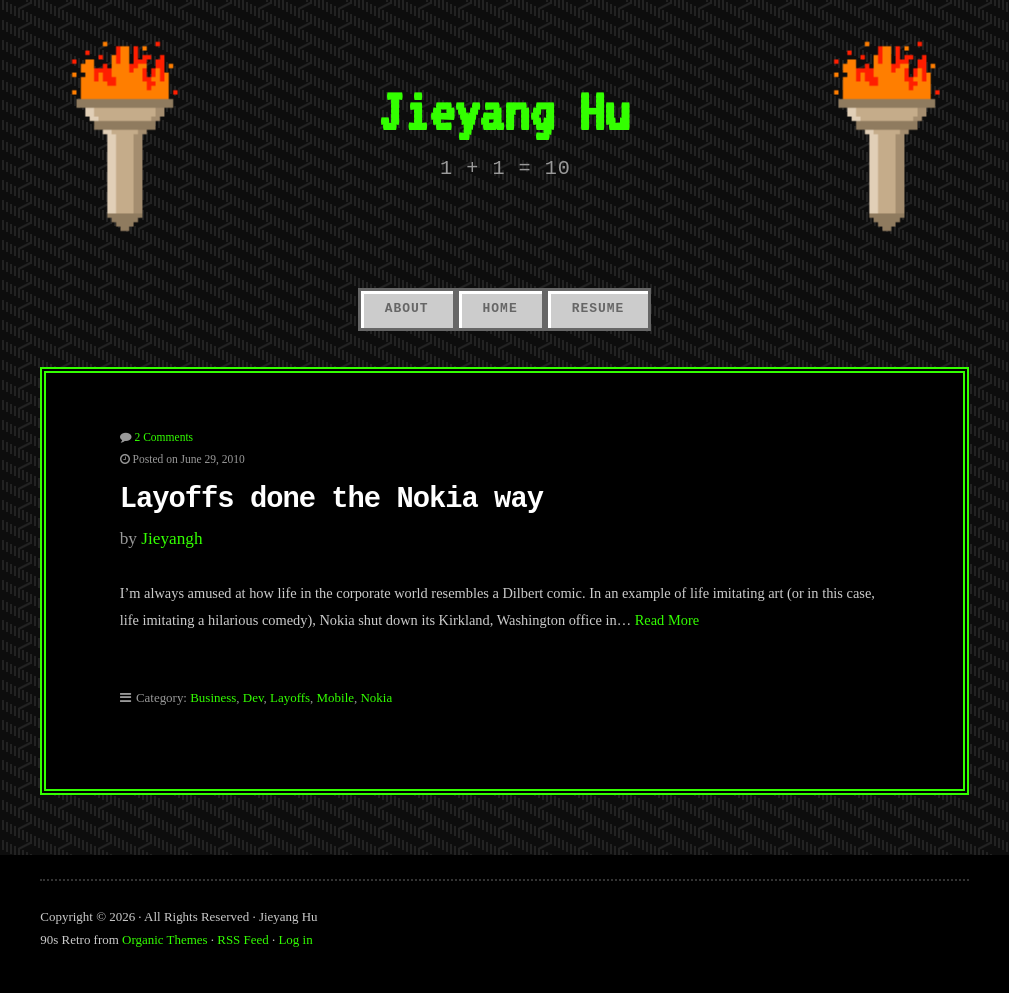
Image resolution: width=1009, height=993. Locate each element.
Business (213, 697)
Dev (253, 697)
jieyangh (171, 538)
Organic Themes (165, 939)
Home (500, 308)
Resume (598, 308)
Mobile (335, 697)
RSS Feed (242, 939)
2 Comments (164, 437)
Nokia (376, 697)
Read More (667, 620)
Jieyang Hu (504, 111)
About (407, 308)
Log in (295, 939)
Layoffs (290, 697)
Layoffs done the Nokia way (331, 499)
